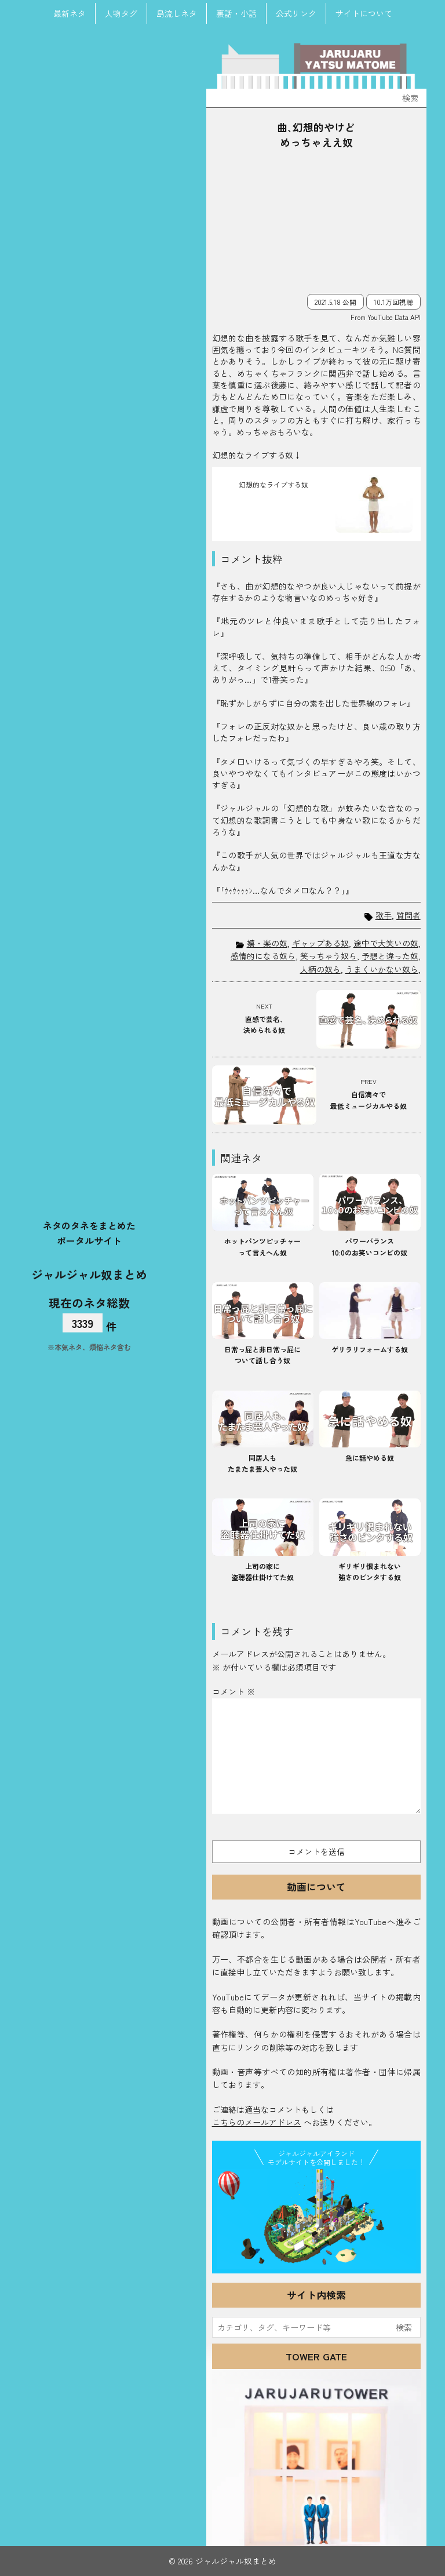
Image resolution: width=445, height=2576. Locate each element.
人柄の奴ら (320, 969)
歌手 (383, 915)
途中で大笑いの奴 (385, 943)
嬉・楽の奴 (267, 943)
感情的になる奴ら (263, 956)
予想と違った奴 (390, 956)
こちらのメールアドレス (256, 2122)
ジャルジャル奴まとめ (89, 1273)
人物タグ (121, 13)
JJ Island (316, 2219)
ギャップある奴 (320, 943)
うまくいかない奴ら (381, 969)
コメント (233, 1691)
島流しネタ (176, 13)
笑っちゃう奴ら (328, 956)
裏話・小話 (236, 13)
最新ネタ (69, 13)
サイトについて (363, 13)
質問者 (408, 915)
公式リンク (296, 13)
